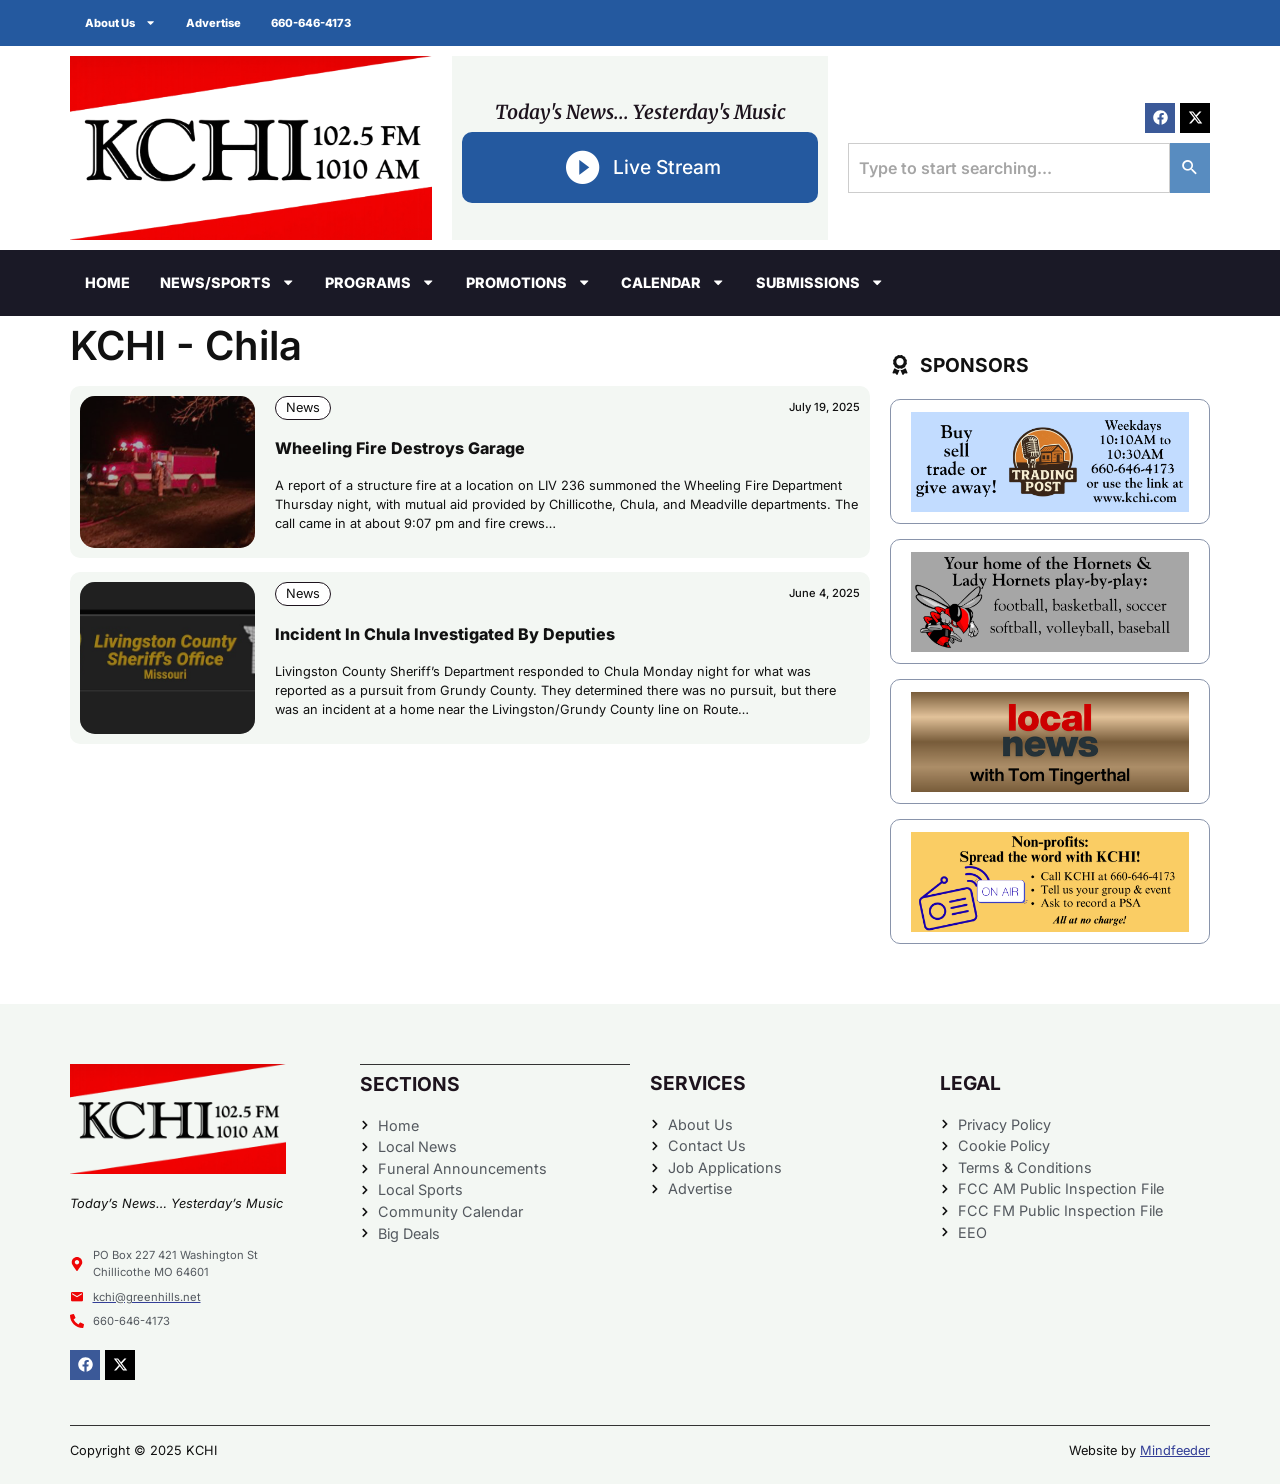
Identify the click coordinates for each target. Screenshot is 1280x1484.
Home (107, 282)
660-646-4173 (311, 23)
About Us (120, 22)
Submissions (820, 282)
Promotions (528, 282)
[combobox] (1009, 168)
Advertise (213, 23)
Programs (380, 282)
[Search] (1190, 168)
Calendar (673, 282)
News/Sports (227, 282)
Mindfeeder (1175, 1450)
